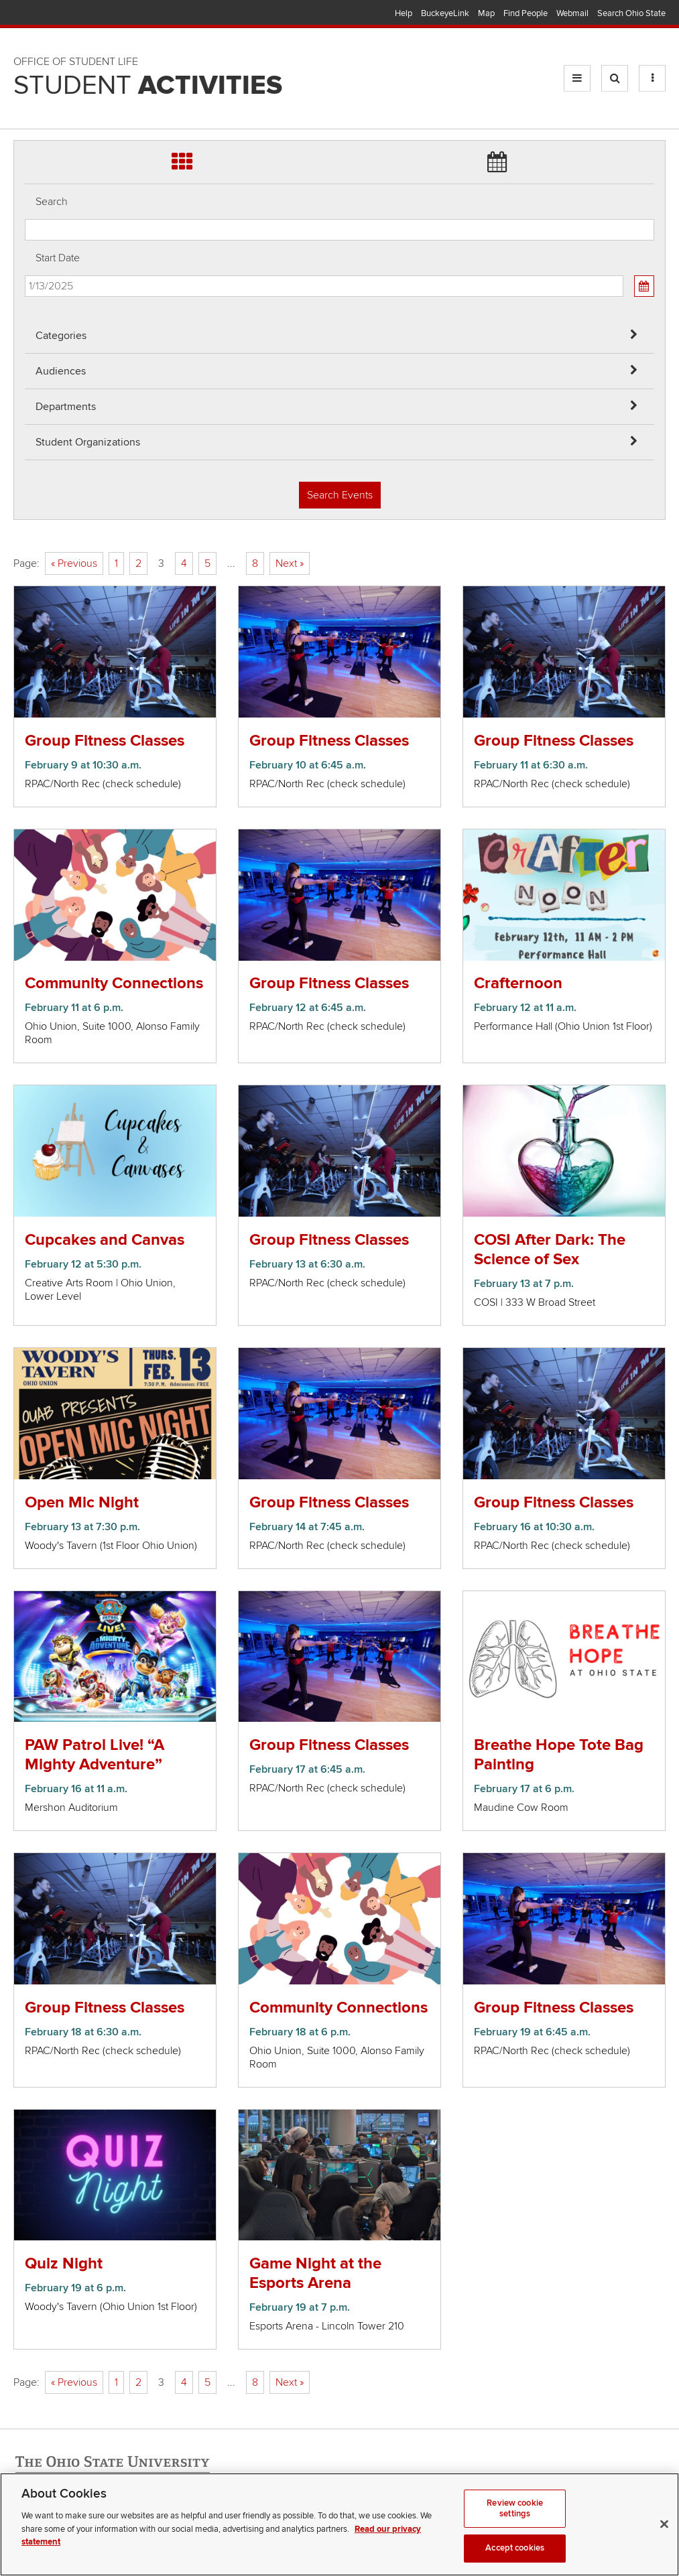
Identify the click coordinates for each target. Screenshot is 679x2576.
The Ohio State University (40, 14)
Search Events (340, 495)
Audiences (61, 371)
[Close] (664, 2525)
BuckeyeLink (445, 13)
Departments (66, 406)
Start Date (58, 258)
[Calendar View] (644, 286)
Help (403, 13)
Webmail (572, 13)
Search (52, 201)
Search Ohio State (631, 13)
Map (486, 13)
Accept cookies (514, 2550)
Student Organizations (88, 442)
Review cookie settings (515, 2510)
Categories (61, 335)
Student (147, 86)
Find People (525, 13)
